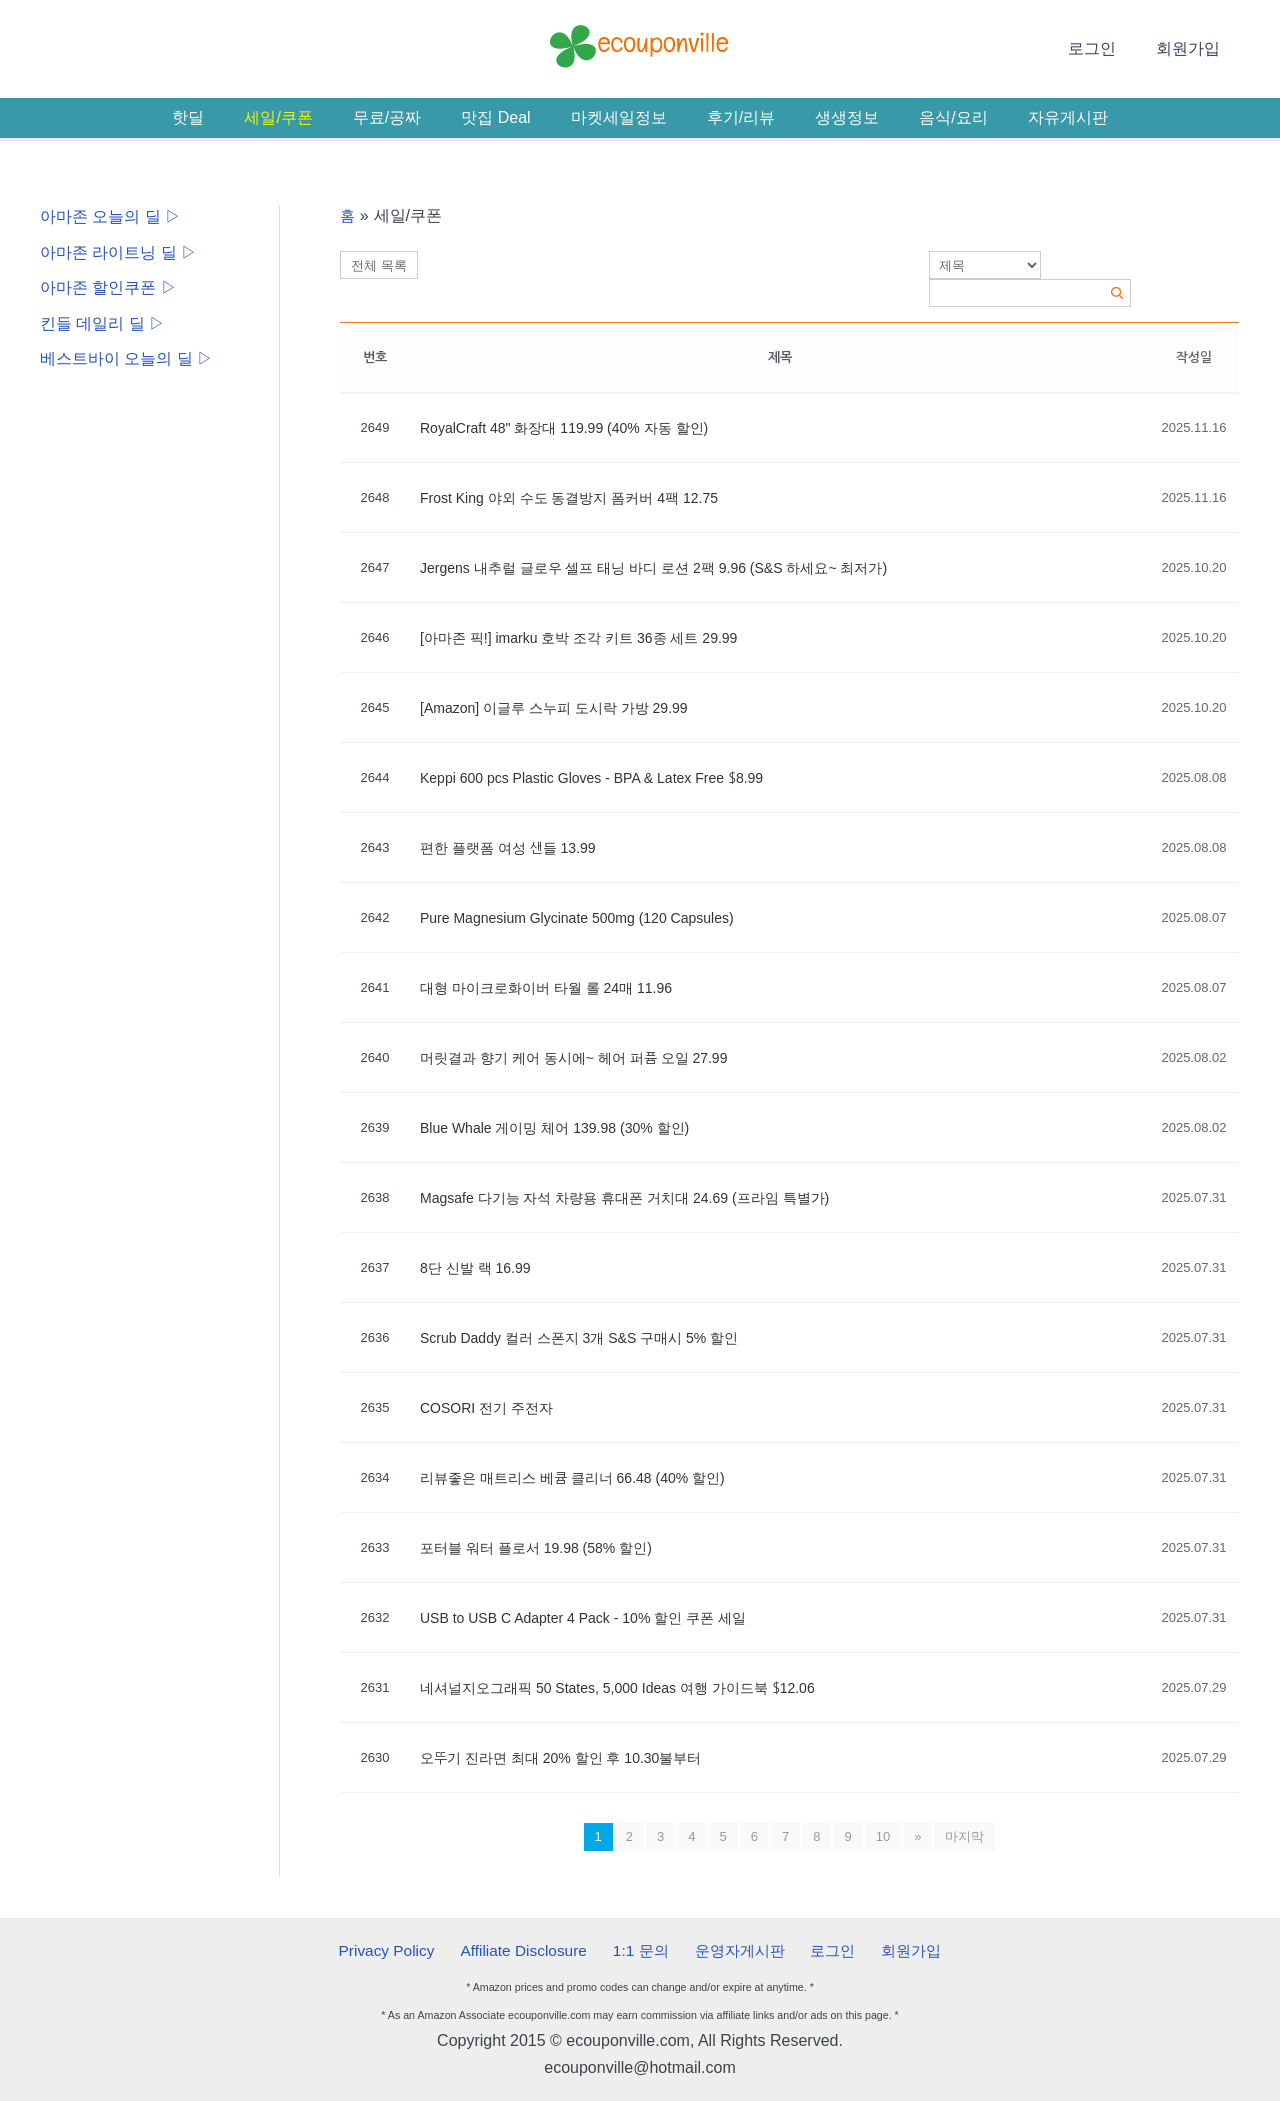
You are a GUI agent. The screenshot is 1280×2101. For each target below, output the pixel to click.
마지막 (964, 1836)
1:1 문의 (643, 1949)
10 (883, 1836)
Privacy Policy (401, 1949)
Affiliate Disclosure (532, 1949)
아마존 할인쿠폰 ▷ (108, 288)
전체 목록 (379, 265)
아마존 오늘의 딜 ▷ (110, 216)
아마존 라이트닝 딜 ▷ (118, 252)
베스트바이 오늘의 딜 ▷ (126, 360)
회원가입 (1192, 48)
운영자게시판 (737, 1949)
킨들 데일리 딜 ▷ (102, 324)
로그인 (1104, 48)
